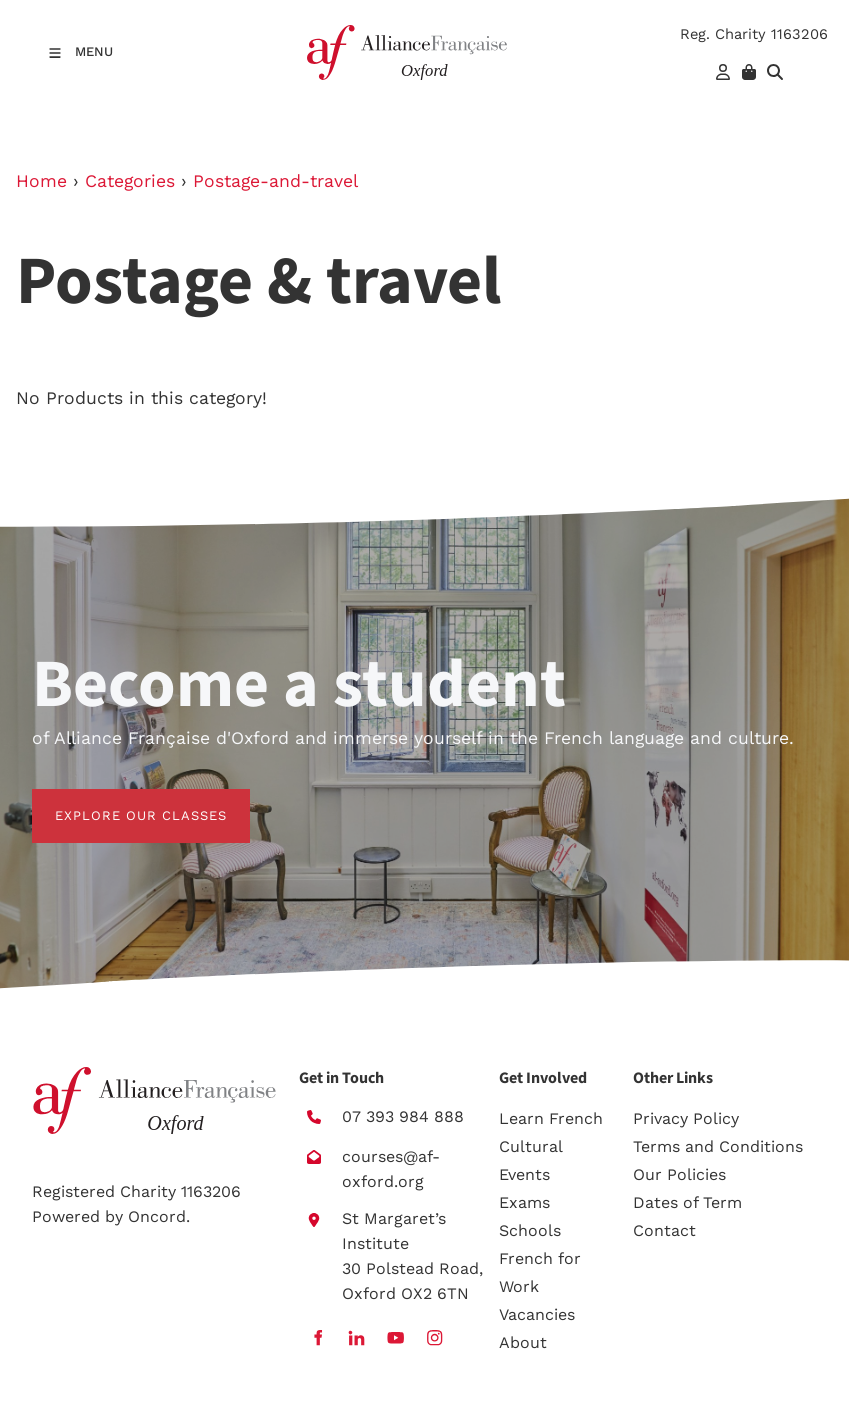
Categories (130, 181)
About (523, 1342)
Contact (664, 1230)
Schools (530, 1230)
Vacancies (537, 1314)
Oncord (157, 1216)
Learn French (551, 1118)
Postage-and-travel (275, 181)
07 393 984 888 (403, 1116)
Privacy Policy (686, 1118)
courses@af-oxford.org (391, 1169)
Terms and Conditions (718, 1146)
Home (41, 181)
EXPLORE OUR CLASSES (118, 800)
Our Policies (679, 1174)
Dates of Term (687, 1202)
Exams (524, 1202)
